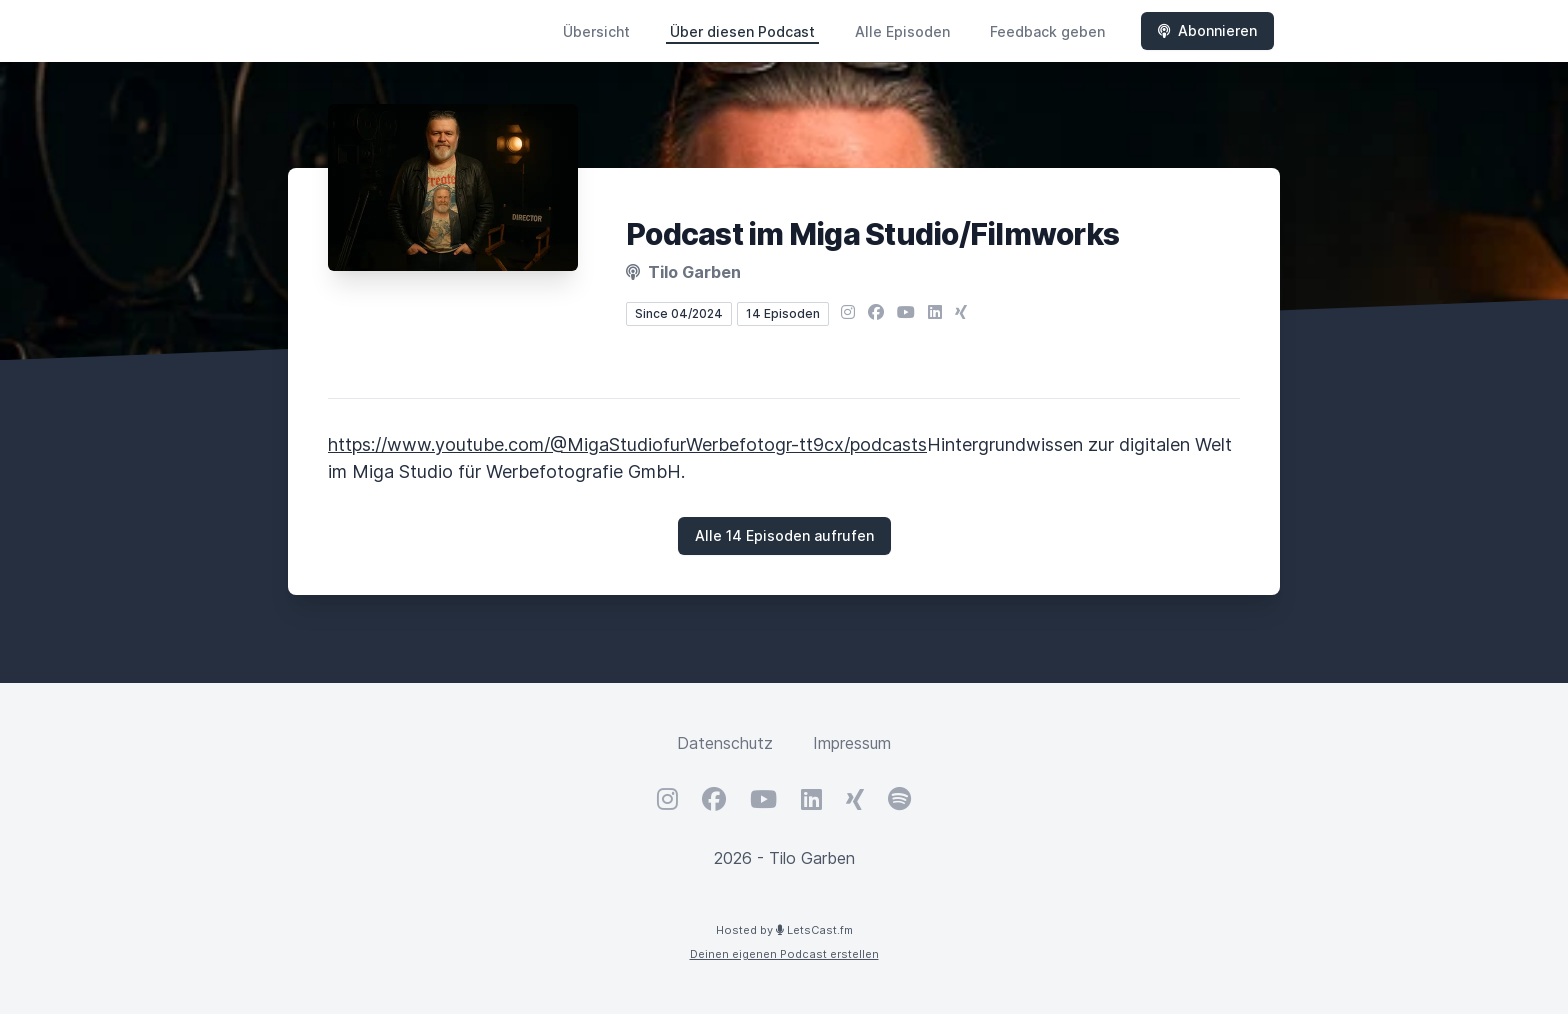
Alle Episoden (902, 31)
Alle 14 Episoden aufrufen (784, 535)
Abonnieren (1207, 30)
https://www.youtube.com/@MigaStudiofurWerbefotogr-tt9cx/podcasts (627, 444)
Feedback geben (1047, 31)
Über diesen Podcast (742, 31)
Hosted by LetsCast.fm (784, 930)
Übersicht (596, 31)
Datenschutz (725, 743)
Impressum (852, 743)
